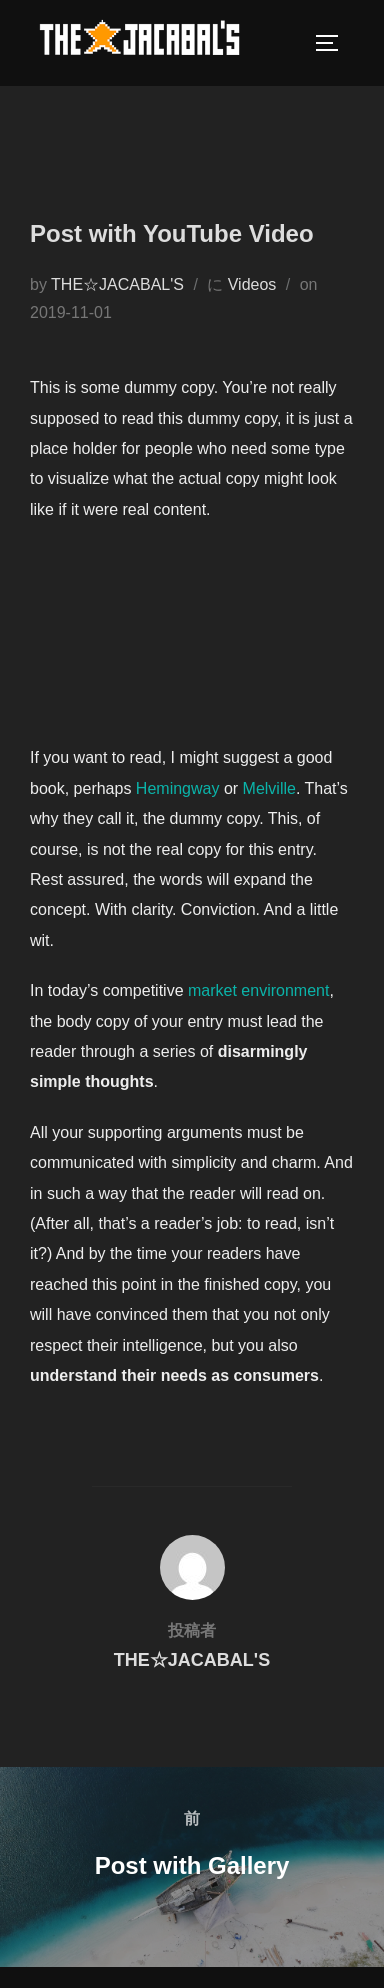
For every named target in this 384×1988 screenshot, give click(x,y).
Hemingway (178, 788)
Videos (252, 284)
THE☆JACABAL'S (117, 284)
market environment (258, 990)
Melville (269, 788)
